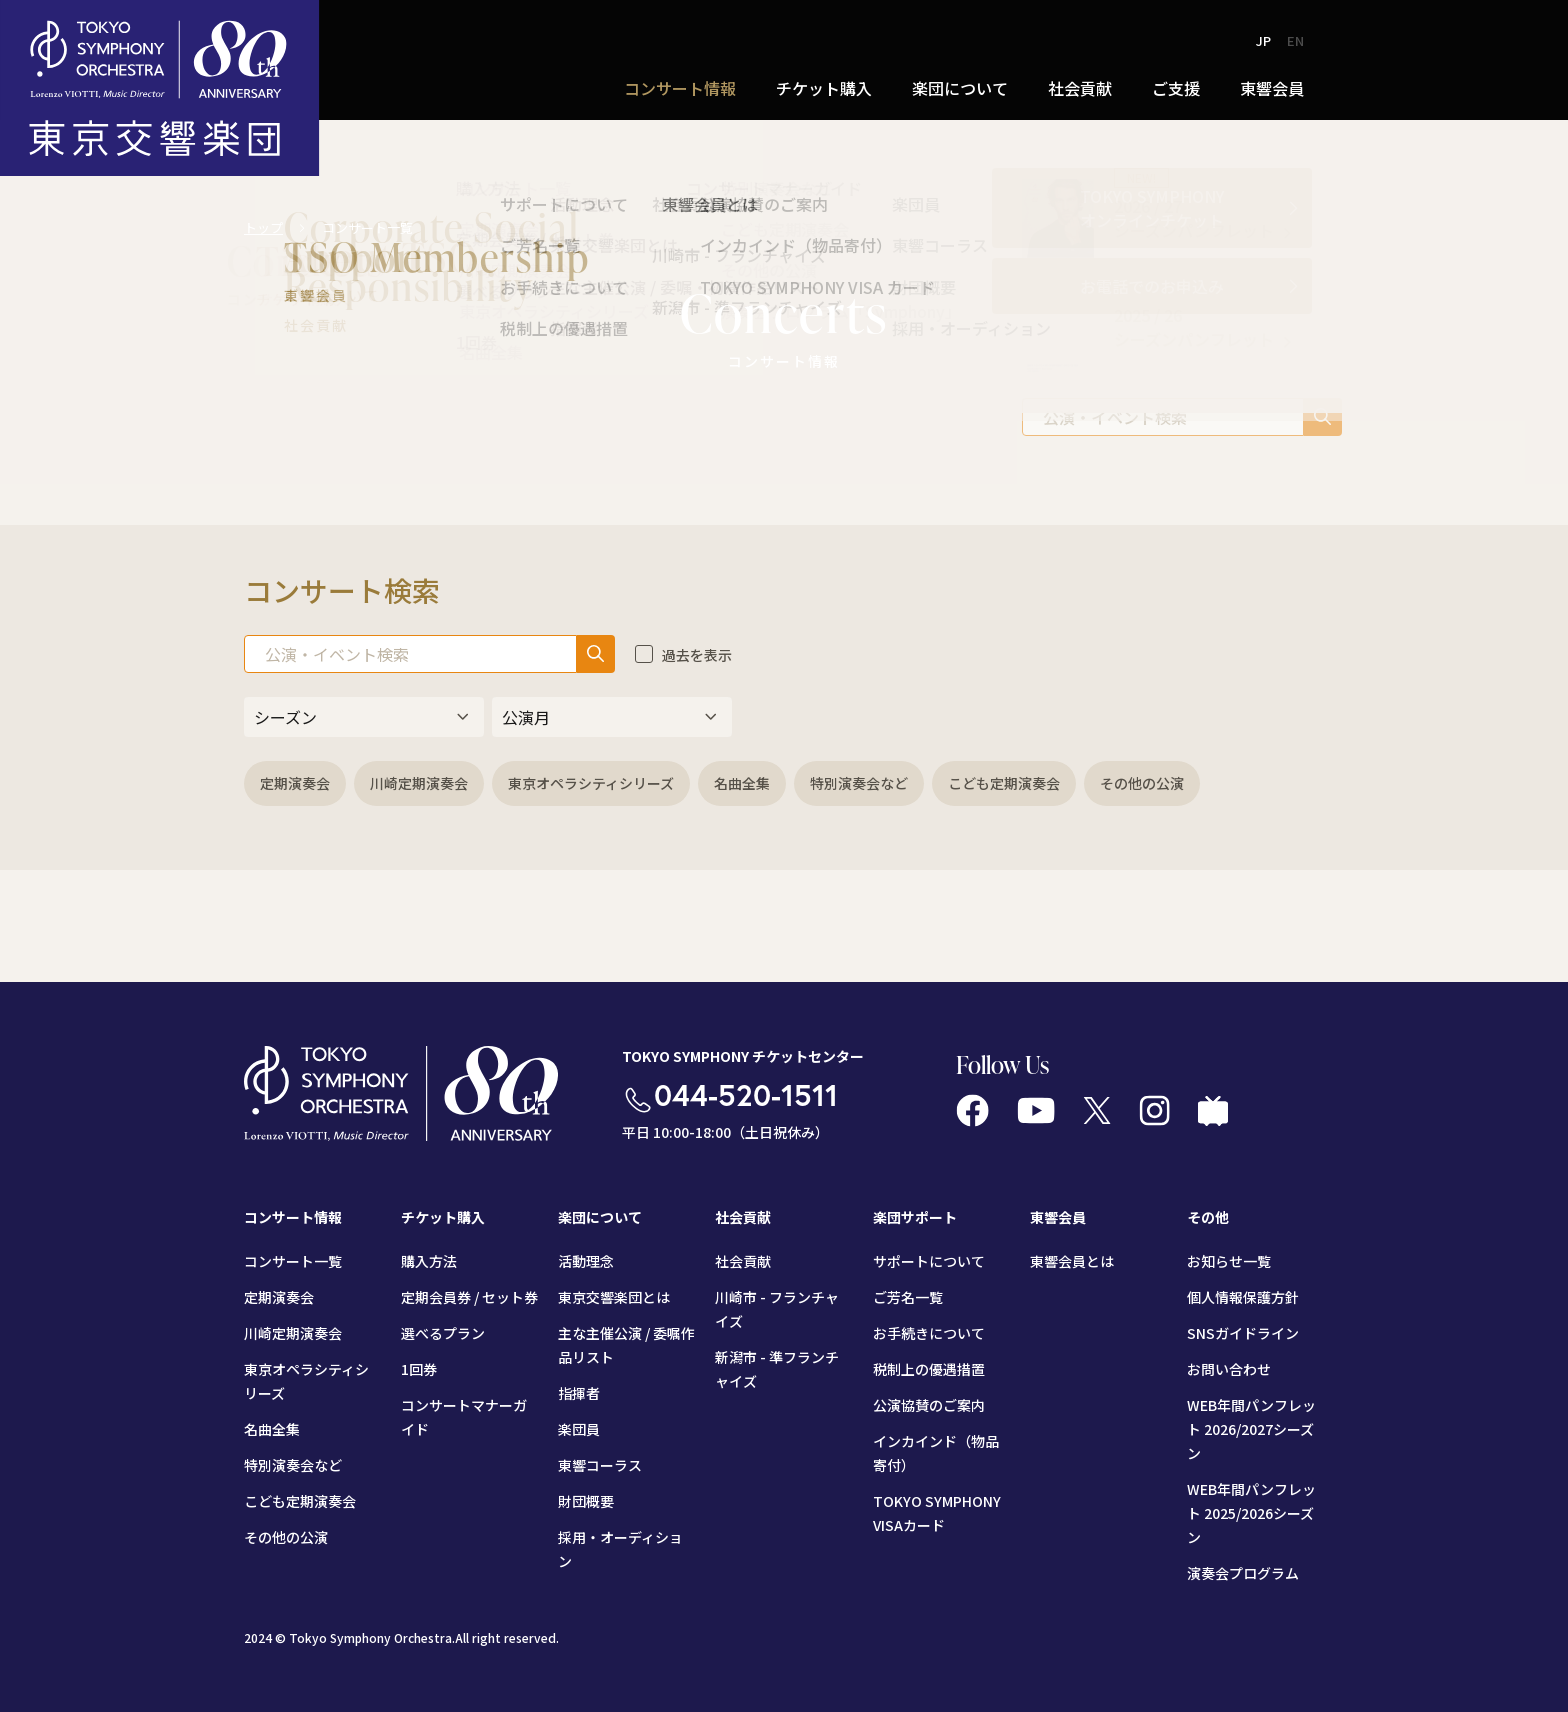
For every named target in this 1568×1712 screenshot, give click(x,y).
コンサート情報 (680, 88)
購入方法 (429, 1261)
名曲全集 (742, 783)
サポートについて (929, 1261)
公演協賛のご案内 (929, 1405)
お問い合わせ (1229, 1369)
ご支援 (1176, 88)
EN (1295, 40)
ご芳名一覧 (908, 1297)
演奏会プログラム (1243, 1573)
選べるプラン (443, 1333)
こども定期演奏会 (1004, 783)
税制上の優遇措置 (929, 1369)
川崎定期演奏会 (419, 783)
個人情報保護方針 (1243, 1297)
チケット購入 (824, 88)
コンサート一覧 (293, 1261)
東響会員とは (1072, 1261)
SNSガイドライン (1243, 1333)
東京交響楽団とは (614, 1297)
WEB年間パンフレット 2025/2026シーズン (1251, 1513)
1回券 (419, 1369)
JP (1263, 40)
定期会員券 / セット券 (469, 1297)
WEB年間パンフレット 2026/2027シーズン (1251, 1429)
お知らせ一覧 (1229, 1261)
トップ (263, 227)
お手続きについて (929, 1333)
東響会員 (1272, 88)
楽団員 (579, 1429)
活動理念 (586, 1261)
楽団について (960, 88)
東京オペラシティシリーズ (591, 783)
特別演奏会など (859, 783)
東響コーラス (600, 1465)
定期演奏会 (295, 783)
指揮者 (579, 1393)
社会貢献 (1080, 88)
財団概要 (586, 1501)
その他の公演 (1142, 783)
